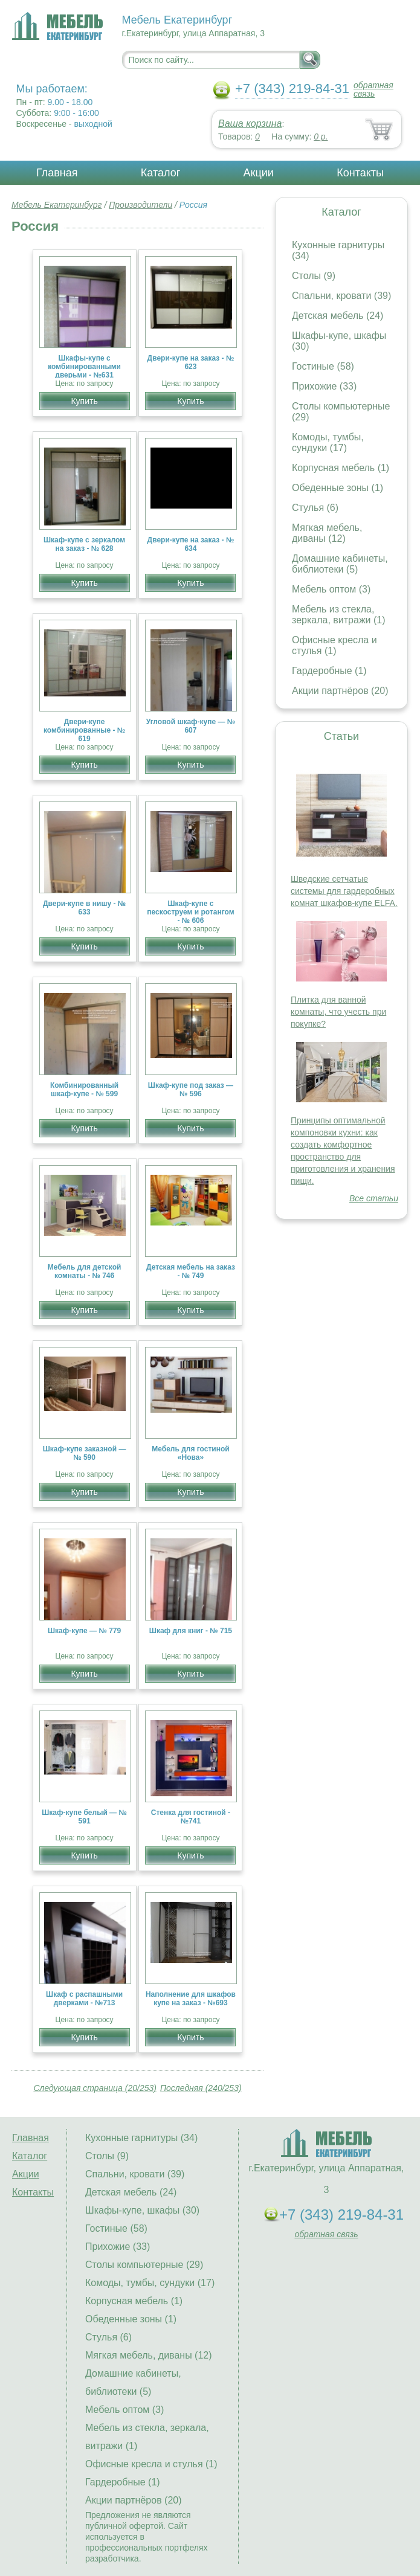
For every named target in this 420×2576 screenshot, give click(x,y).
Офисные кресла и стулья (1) (334, 645)
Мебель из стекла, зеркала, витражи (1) (339, 614)
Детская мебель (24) (337, 315)
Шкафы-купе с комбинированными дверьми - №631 (84, 366)
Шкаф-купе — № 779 (84, 1631)
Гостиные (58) (323, 366)
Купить (84, 401)
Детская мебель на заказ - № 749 (190, 1271)
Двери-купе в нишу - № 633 (84, 907)
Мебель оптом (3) (331, 589)
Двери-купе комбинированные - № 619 (84, 730)
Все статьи (373, 1198)
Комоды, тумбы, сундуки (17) (328, 442)
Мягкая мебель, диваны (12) (327, 533)
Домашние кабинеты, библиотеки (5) (340, 563)
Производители (140, 205)
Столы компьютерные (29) (144, 2265)
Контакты (360, 173)
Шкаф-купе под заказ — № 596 (190, 1089)
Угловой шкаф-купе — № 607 (191, 726)
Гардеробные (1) (329, 671)
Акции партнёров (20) (340, 691)
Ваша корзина (250, 123)
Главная (57, 173)
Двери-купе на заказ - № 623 (190, 362)
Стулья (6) (315, 508)
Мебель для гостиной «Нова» (190, 1453)
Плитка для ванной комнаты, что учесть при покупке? (338, 1012)
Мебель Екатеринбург (56, 205)
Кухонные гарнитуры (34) (141, 2138)
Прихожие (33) (324, 386)
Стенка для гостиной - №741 (190, 1816)
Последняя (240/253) (201, 2088)
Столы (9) (313, 276)
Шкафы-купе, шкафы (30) (142, 2210)
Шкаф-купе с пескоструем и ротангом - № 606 (190, 912)
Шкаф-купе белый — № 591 (84, 1816)
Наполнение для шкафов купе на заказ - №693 (191, 1998)
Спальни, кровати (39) (341, 296)
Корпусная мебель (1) (340, 468)
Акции (259, 173)
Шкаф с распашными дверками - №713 (84, 1998)
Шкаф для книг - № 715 (190, 1631)
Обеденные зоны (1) (337, 488)
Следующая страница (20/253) (95, 2088)
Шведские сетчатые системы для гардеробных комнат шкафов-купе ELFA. (344, 891)
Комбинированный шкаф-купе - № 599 (84, 1089)
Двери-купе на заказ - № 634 (190, 544)
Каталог (160, 173)
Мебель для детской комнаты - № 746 (84, 1271)
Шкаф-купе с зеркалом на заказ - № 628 (84, 544)
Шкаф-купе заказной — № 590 (84, 1453)
